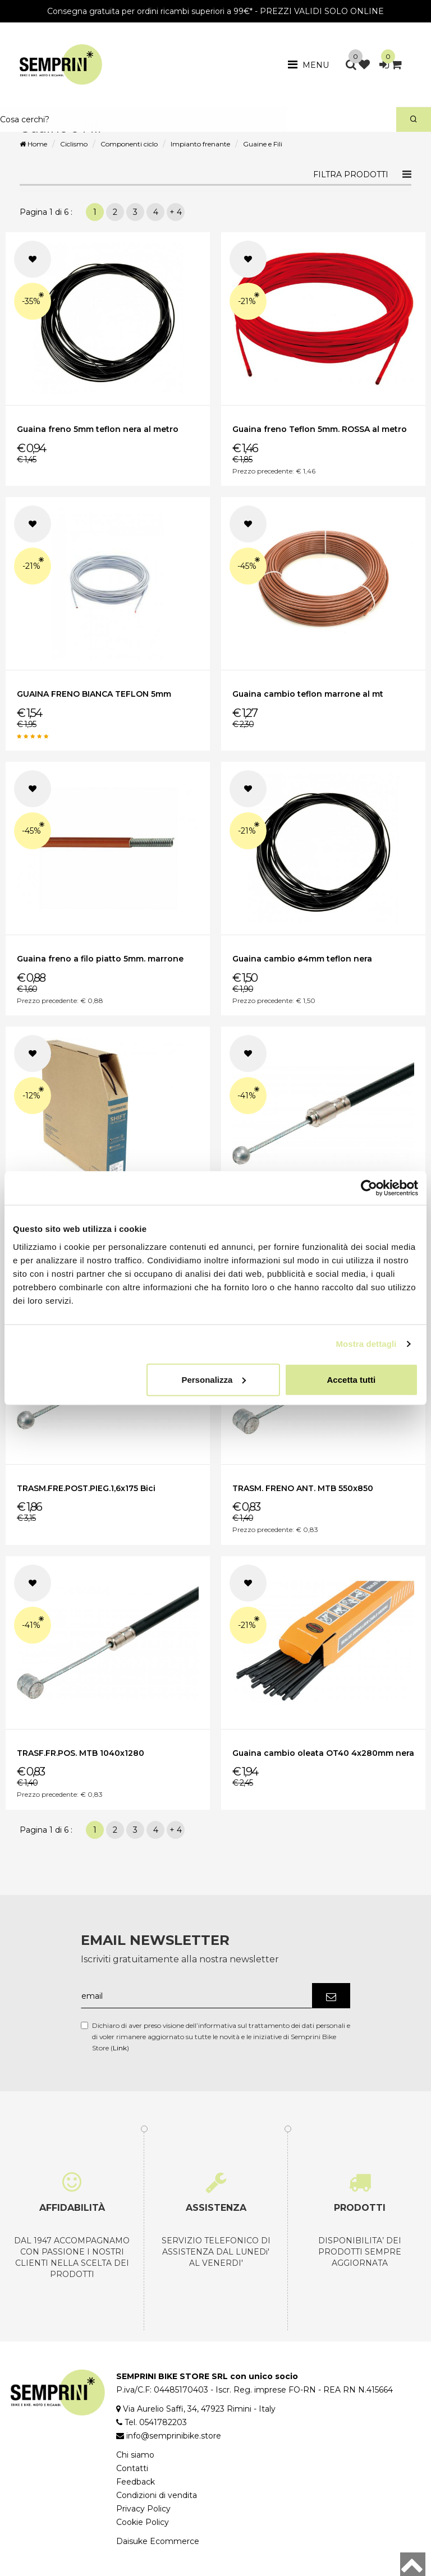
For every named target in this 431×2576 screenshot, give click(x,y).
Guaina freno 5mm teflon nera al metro (97, 429)
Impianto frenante (200, 144)
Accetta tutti (351, 1379)
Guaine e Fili (262, 144)
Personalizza (213, 1379)
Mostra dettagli (366, 1344)
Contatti (132, 2468)
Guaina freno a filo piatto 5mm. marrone (100, 959)
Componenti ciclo (129, 144)
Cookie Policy (142, 2522)
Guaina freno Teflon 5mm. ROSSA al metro (319, 429)
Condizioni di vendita (156, 2495)
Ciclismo (74, 144)
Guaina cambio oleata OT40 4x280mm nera (323, 1753)
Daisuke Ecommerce (157, 2541)
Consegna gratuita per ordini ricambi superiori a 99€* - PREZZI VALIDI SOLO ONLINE (215, 11)
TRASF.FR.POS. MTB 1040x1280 (80, 1753)
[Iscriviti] (331, 1995)
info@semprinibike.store (173, 2436)
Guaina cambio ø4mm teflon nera (302, 959)
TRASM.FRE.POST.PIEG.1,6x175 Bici (86, 1488)
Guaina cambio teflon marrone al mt (307, 694)
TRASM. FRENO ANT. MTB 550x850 (302, 1488)
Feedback (135, 2482)
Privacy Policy (143, 2509)
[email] (196, 1995)
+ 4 (175, 212)
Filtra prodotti (350, 174)
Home (33, 144)
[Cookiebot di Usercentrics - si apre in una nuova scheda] (369, 1188)
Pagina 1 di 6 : (48, 212)
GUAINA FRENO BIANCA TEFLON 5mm (94, 694)
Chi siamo (135, 2455)
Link (120, 2048)
